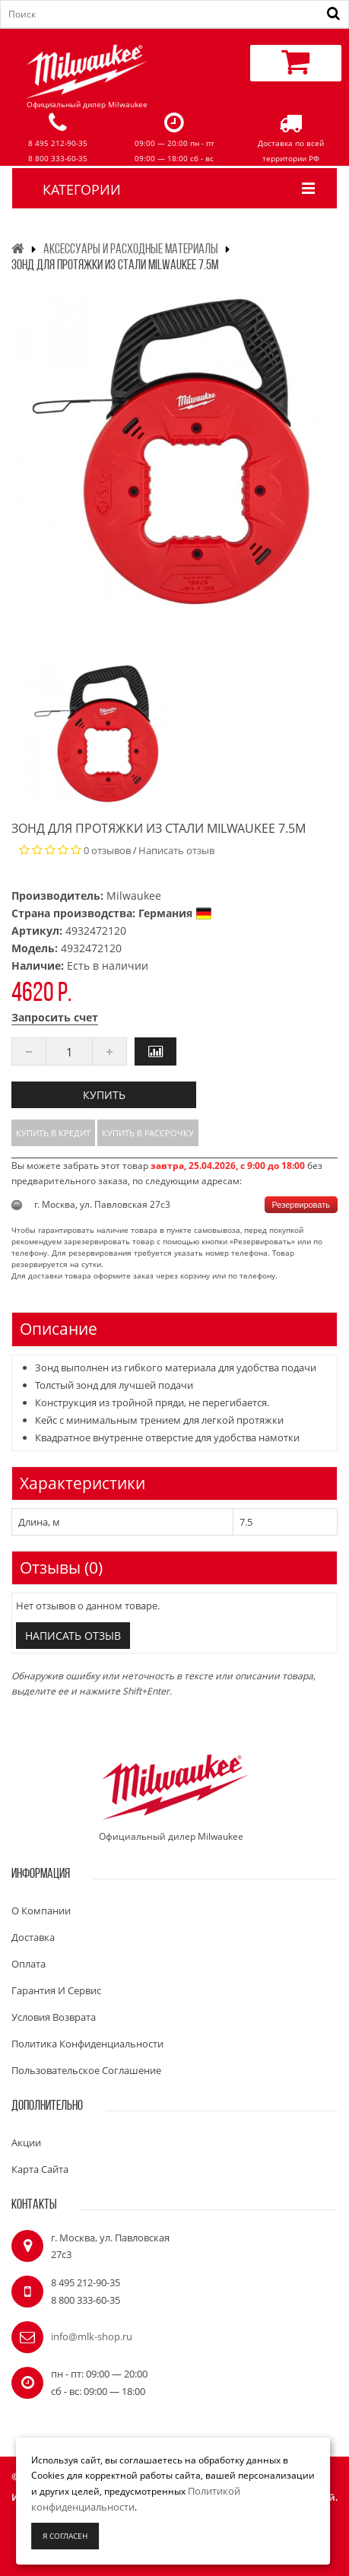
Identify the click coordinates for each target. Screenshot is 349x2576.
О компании (41, 1910)
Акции (26, 2142)
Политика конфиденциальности (87, 2043)
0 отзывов (107, 850)
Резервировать (301, 1204)
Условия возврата (53, 2017)
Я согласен (65, 2535)
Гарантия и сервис (56, 1990)
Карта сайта (39, 2169)
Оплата (28, 1964)
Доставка (33, 1937)
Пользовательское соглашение (86, 2070)
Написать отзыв (176, 850)
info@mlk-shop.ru (91, 2336)
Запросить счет (54, 1017)
